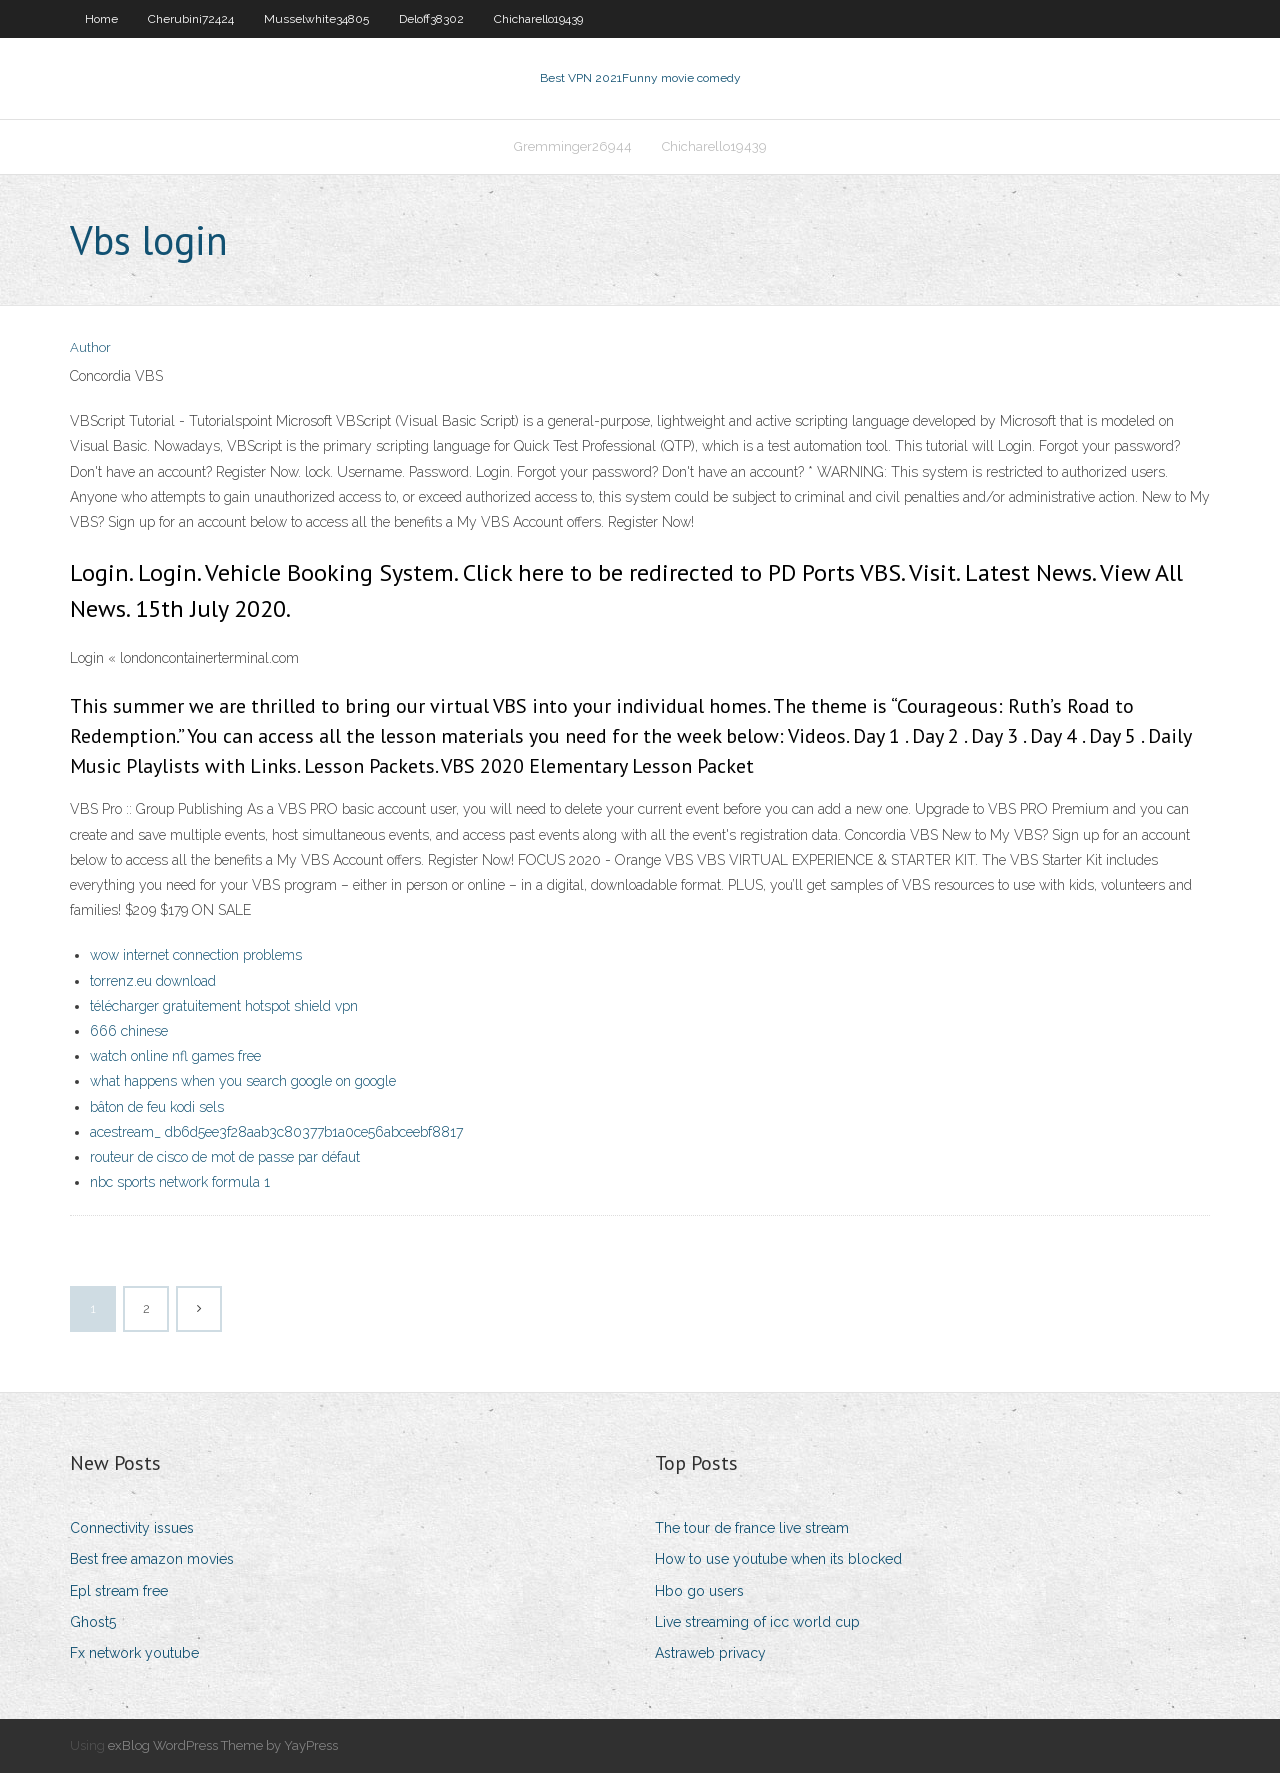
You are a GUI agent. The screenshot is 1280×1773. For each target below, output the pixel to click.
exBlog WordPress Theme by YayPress (223, 1745)
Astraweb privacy (710, 1653)
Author (90, 347)
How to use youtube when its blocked (778, 1559)
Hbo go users (699, 1591)
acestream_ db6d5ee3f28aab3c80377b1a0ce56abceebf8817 (276, 1132)
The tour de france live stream (752, 1528)
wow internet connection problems (196, 955)
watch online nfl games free (175, 1056)
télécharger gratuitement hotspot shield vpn (224, 1006)
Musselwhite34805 (316, 19)
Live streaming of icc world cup (757, 1622)
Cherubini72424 (191, 19)
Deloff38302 (431, 19)
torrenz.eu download (153, 981)
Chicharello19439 (538, 19)
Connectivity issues (132, 1528)
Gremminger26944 (573, 146)
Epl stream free (119, 1591)
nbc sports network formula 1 (180, 1182)
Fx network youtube (134, 1653)
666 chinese (129, 1031)
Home (101, 19)
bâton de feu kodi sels (157, 1107)
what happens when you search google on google (243, 1081)
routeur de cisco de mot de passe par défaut (225, 1157)
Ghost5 (93, 1622)
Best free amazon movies (152, 1559)
